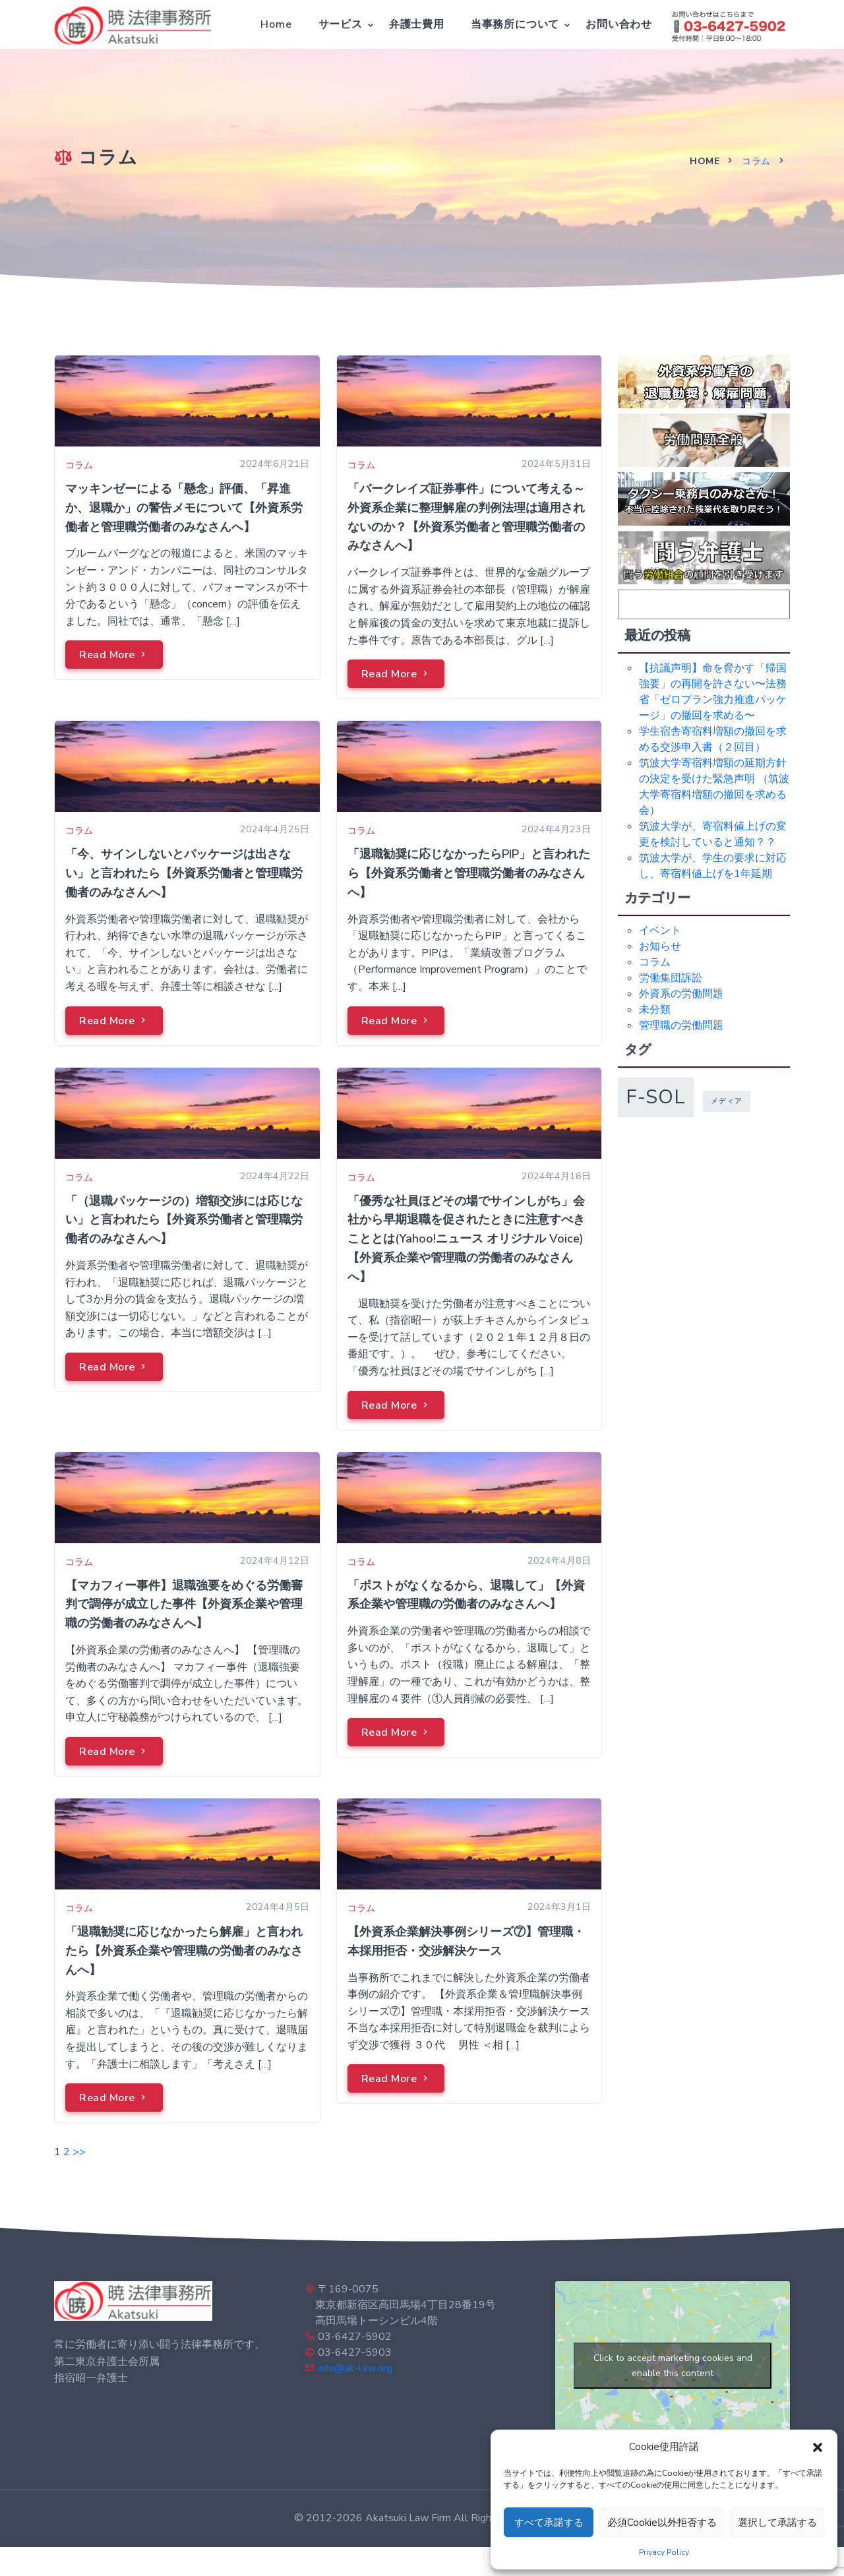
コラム (756, 161)
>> (79, 2152)
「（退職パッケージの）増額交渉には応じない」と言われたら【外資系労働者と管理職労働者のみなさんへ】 (184, 1220)
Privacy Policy (664, 2552)
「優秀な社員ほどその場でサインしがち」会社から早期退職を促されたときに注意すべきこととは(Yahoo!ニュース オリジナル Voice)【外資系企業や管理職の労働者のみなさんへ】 (466, 1239)
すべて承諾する (549, 2522)
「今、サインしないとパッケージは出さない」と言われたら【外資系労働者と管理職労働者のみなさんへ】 (184, 873)
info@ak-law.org (355, 2368)
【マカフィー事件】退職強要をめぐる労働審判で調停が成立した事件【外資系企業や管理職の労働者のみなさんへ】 (184, 1605)
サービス (340, 24)
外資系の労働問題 (681, 994)
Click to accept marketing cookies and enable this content (672, 2365)
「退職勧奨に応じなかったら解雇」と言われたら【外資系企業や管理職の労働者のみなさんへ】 (184, 1951)
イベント (660, 930)
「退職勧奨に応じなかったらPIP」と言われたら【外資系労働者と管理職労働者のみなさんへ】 (468, 873)
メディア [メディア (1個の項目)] (726, 1101)
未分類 (655, 1009)
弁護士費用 (416, 24)
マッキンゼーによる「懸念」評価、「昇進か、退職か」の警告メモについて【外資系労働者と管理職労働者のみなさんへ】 (184, 508)
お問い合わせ (619, 24)
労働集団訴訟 (670, 978)
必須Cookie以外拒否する (662, 2522)
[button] (817, 2446)
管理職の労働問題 (681, 1025)
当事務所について (515, 24)
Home (275, 24)
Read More (114, 655)
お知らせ (660, 946)
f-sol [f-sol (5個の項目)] (656, 1097)
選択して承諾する (777, 2522)
